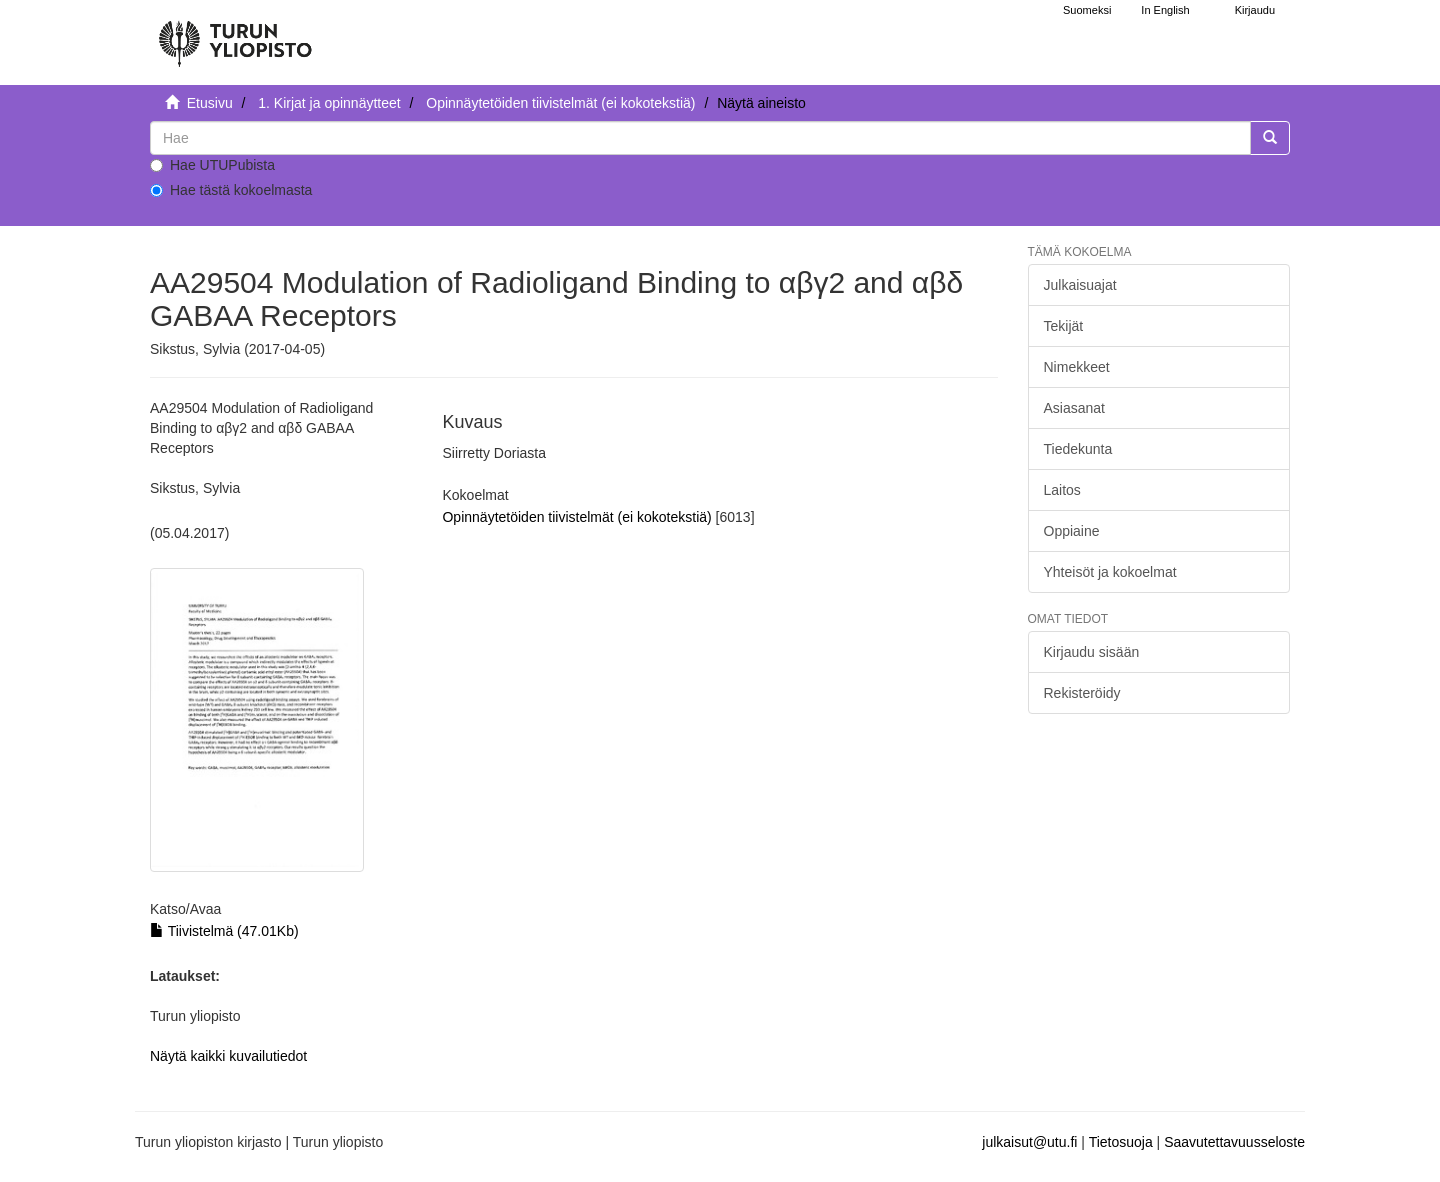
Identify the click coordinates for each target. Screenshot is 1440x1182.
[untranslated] (700, 138)
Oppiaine (1072, 531)
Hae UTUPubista (212, 165)
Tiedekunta (1078, 449)
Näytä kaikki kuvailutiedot (228, 1056)
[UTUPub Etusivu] (235, 35)
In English (1165, 10)
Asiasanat (1074, 408)
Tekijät (1064, 326)
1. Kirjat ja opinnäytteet (329, 103)
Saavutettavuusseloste (1234, 1142)
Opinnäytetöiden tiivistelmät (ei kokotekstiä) (560, 103)
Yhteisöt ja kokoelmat (1110, 572)
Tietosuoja (1121, 1142)
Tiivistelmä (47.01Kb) (224, 931)
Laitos (1062, 490)
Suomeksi (1087, 10)
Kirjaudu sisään (1092, 652)
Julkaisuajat (1080, 285)
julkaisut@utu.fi (1029, 1142)
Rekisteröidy (1082, 693)
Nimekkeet (1077, 367)
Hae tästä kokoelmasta (231, 190)
